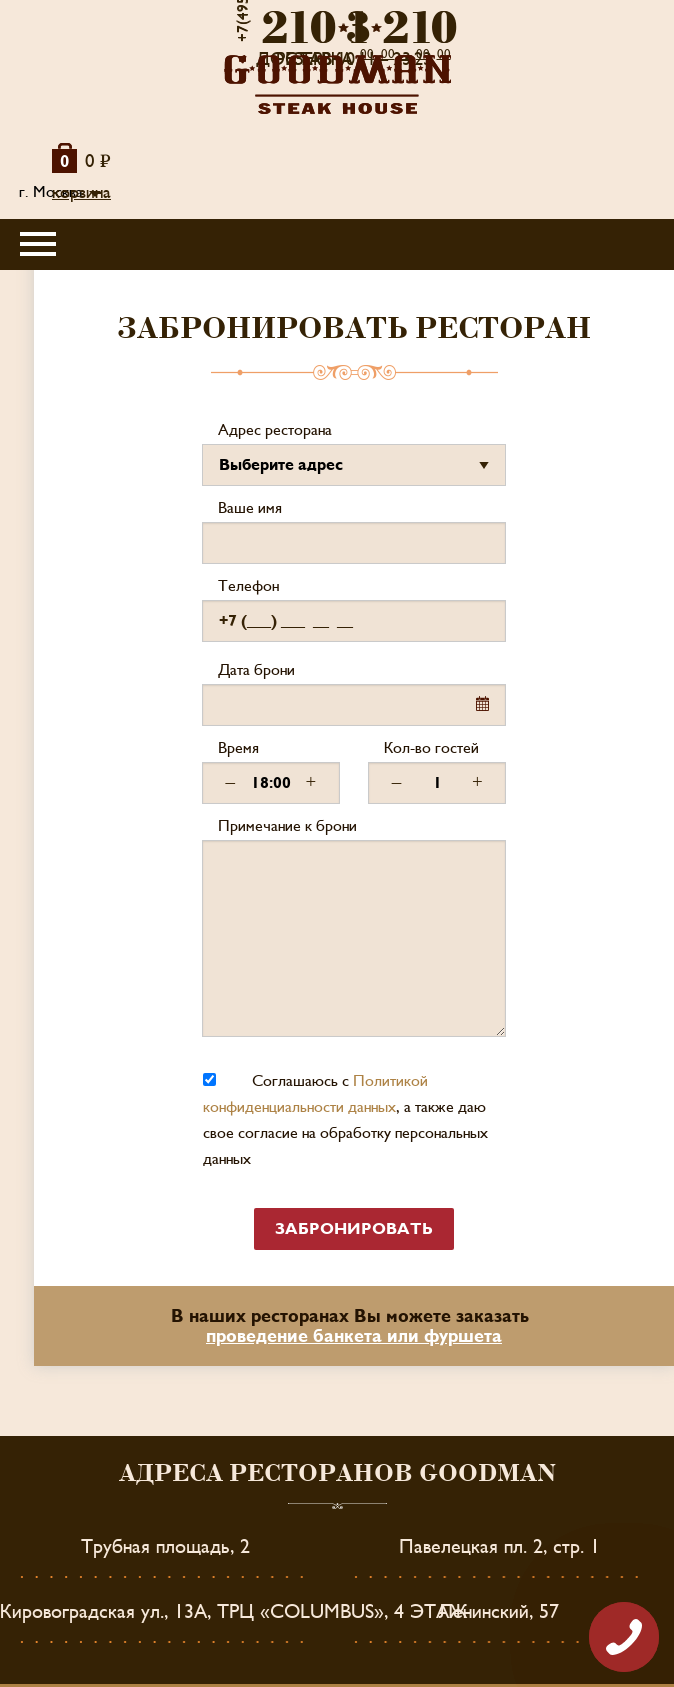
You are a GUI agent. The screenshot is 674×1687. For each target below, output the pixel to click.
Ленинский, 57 (499, 1612)
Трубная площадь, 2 (165, 1547)
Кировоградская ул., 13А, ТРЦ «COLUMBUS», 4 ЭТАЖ (234, 1612)
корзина (81, 192)
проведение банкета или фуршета (354, 1336)
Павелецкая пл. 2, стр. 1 (499, 1547)
